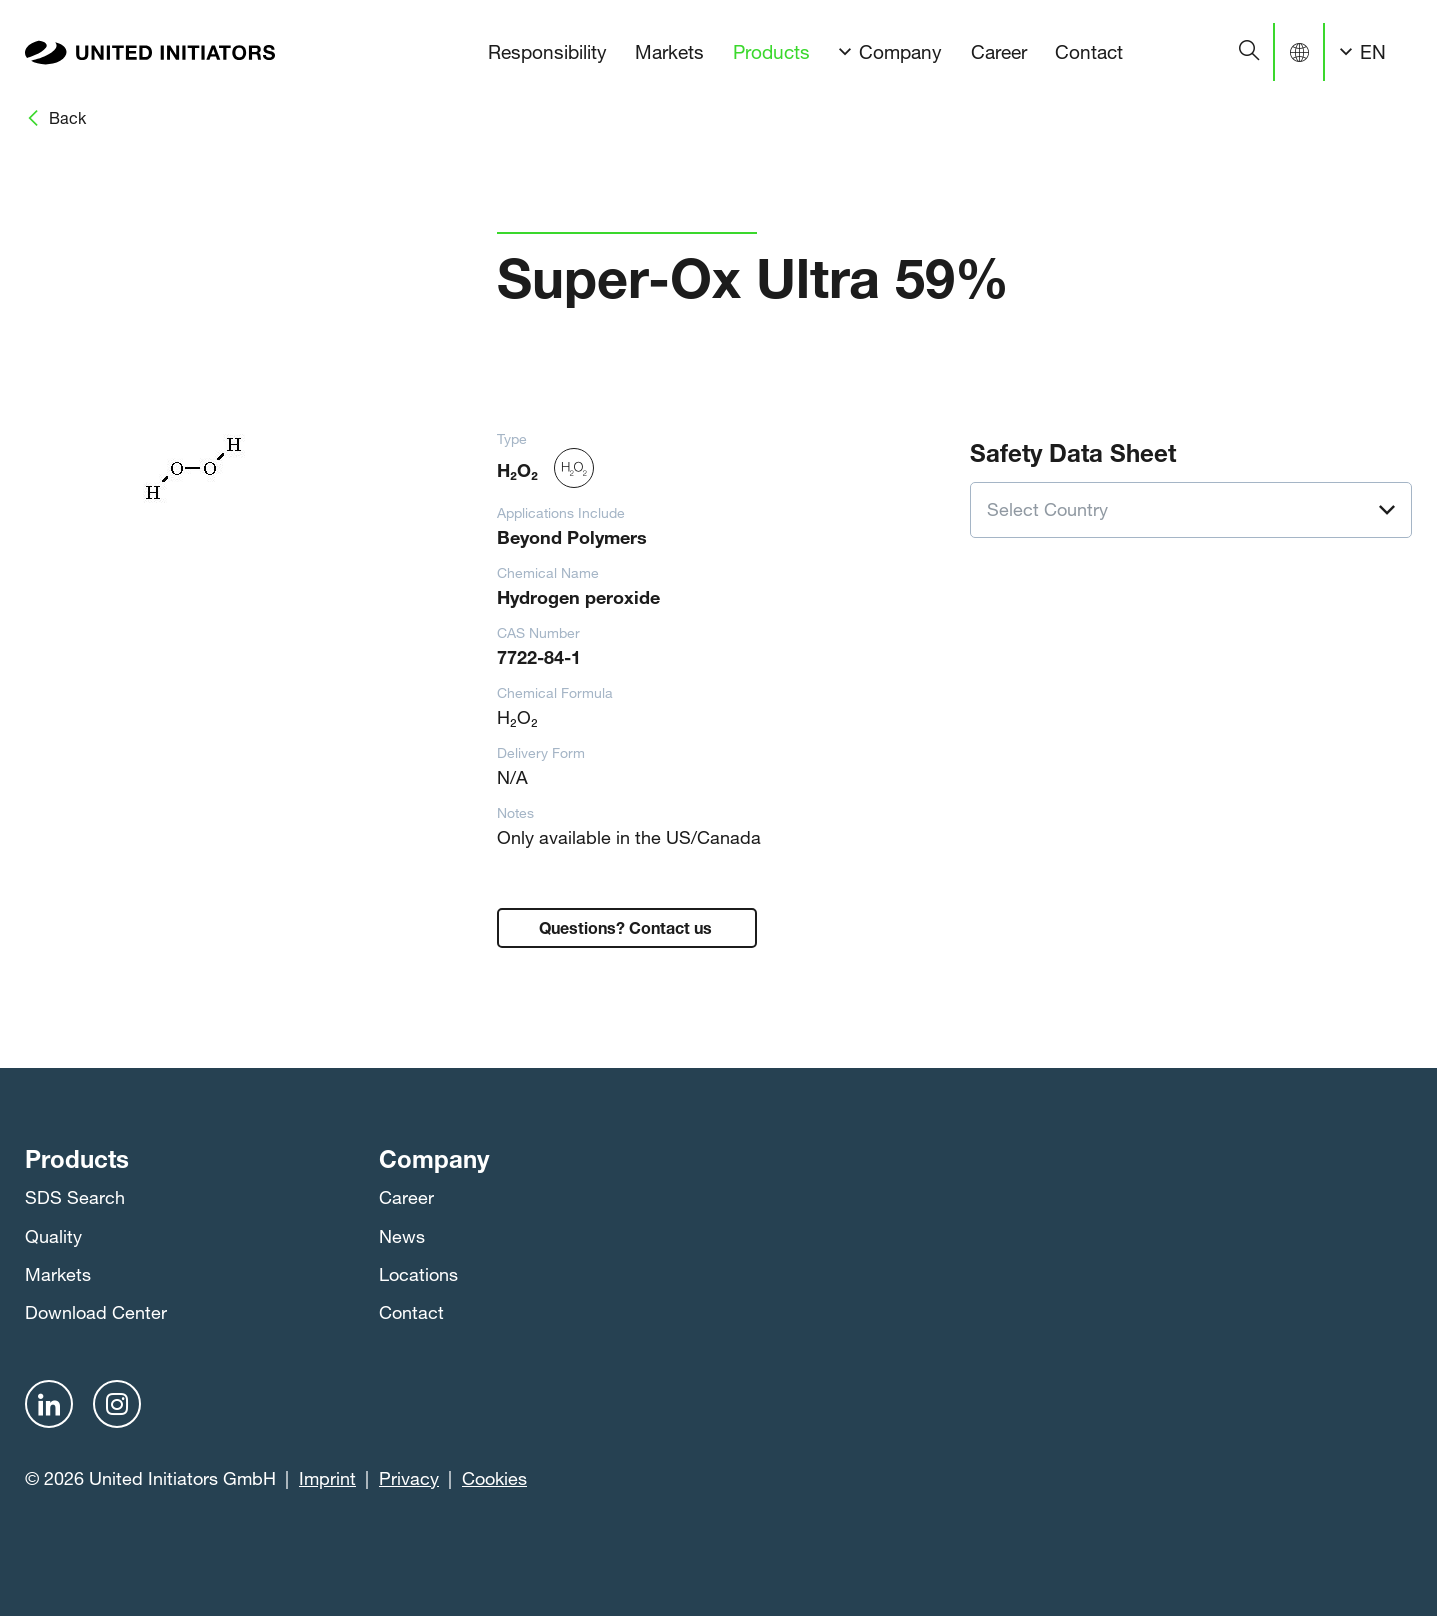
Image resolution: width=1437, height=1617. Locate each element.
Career (999, 52)
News (402, 1236)
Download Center (96, 1312)
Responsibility (547, 52)
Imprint (327, 1478)
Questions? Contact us (627, 925)
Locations (418, 1274)
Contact (1089, 52)
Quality (53, 1236)
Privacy (409, 1478)
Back (67, 117)
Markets (669, 52)
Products (771, 52)
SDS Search (75, 1197)
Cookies (494, 1478)
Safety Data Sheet (1073, 450)
